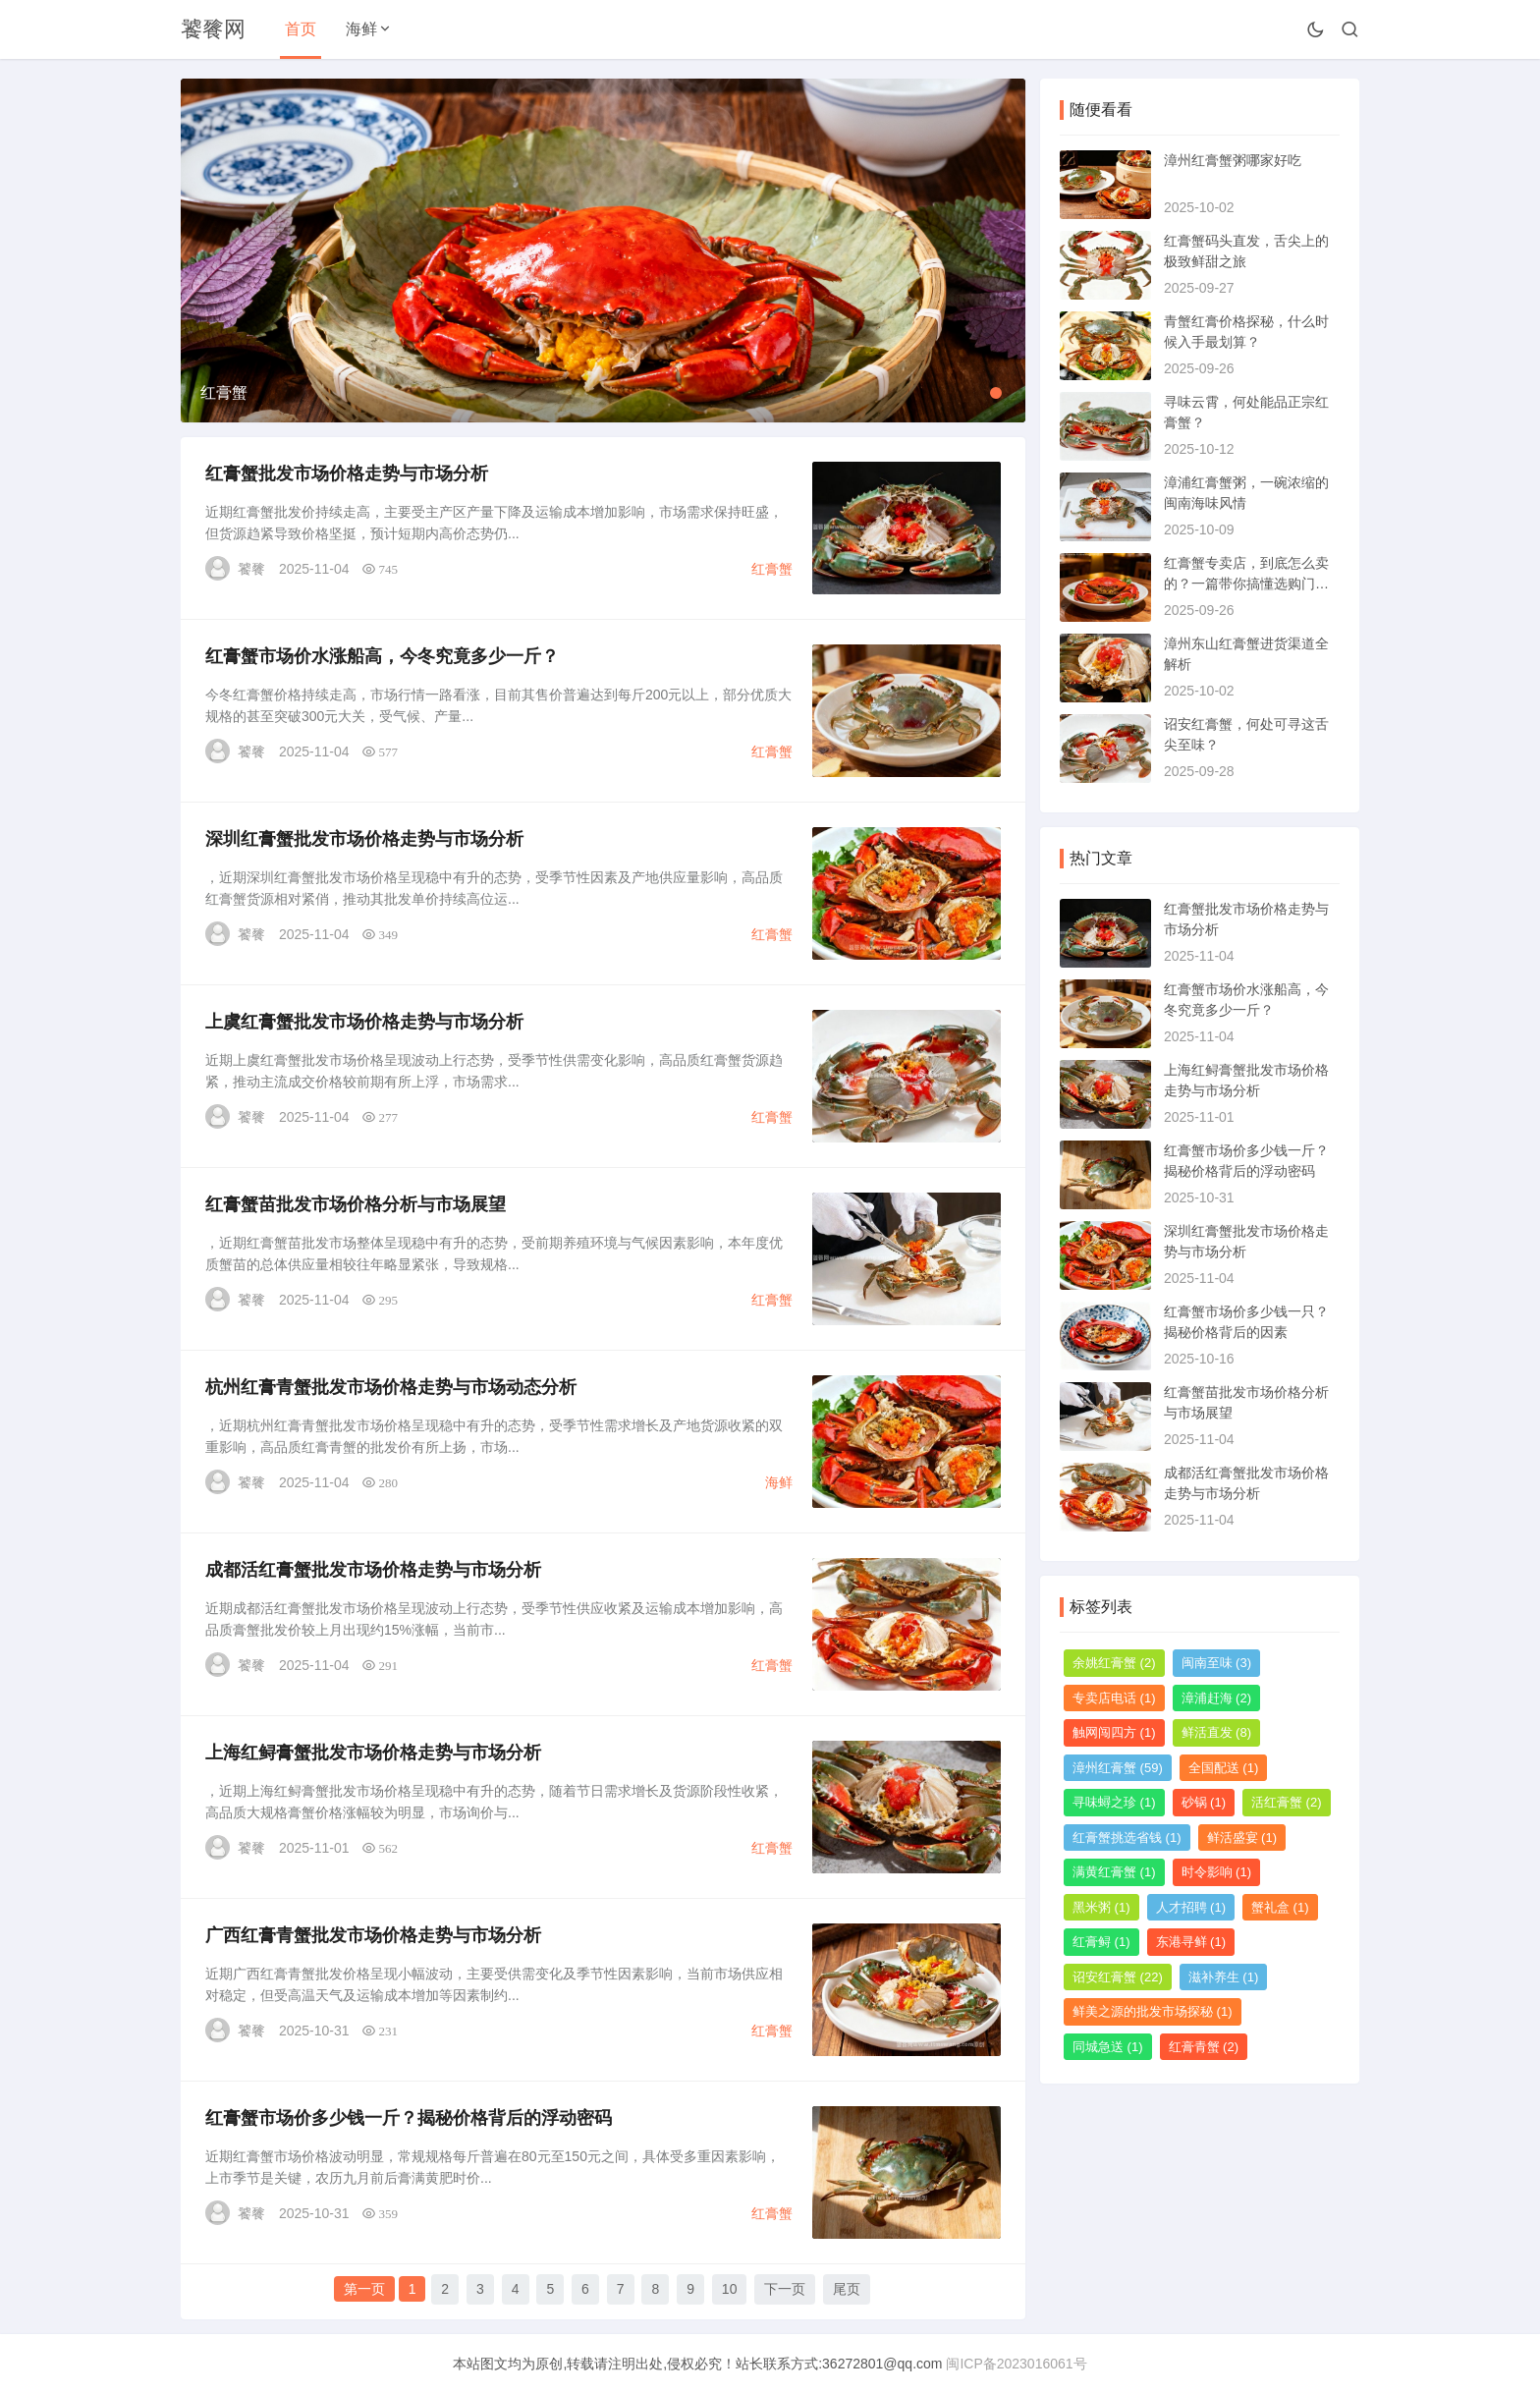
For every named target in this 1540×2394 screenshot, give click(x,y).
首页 (300, 29)
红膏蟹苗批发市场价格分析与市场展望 (355, 1204)
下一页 (784, 2289)
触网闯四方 (1114, 1732)
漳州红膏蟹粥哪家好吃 (1232, 160)
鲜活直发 (1217, 1732)
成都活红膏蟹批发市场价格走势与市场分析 (373, 1570)
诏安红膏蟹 (1117, 1977)
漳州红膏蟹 (1117, 1767)
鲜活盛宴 (1242, 1837)
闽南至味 (1217, 1662)
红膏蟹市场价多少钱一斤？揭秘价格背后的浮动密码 (408, 2118)
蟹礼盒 (1280, 1907)
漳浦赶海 (1217, 1698)
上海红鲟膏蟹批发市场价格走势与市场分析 (373, 1752)
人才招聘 (1191, 1907)
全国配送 (1223, 1767)
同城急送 (1107, 2046)
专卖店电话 (1114, 1698)
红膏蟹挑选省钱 (1127, 1837)
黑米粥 (1101, 1907)
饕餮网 (213, 29)
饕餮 (251, 569)
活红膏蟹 (1286, 1802)
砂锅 (1204, 1802)
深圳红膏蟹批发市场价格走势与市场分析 (364, 839)
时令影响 (1217, 1872)
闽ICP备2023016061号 (1016, 2363)
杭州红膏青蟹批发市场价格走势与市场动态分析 (391, 1387)
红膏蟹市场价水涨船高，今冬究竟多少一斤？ (382, 656)
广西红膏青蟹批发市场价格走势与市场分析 (373, 1935)
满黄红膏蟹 (1114, 1872)
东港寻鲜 (1191, 1941)
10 (730, 2289)
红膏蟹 (772, 569)
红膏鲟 (1101, 1941)
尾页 (846, 2289)
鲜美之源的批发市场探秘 (1152, 2011)
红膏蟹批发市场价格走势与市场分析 (346, 473)
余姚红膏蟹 (1114, 1662)
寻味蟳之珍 (1114, 1802)
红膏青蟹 (1204, 2046)
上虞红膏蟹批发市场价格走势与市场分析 (364, 1021)
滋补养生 (1223, 1977)
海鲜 (361, 29)
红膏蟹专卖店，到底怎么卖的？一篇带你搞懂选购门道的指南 (1246, 583)
